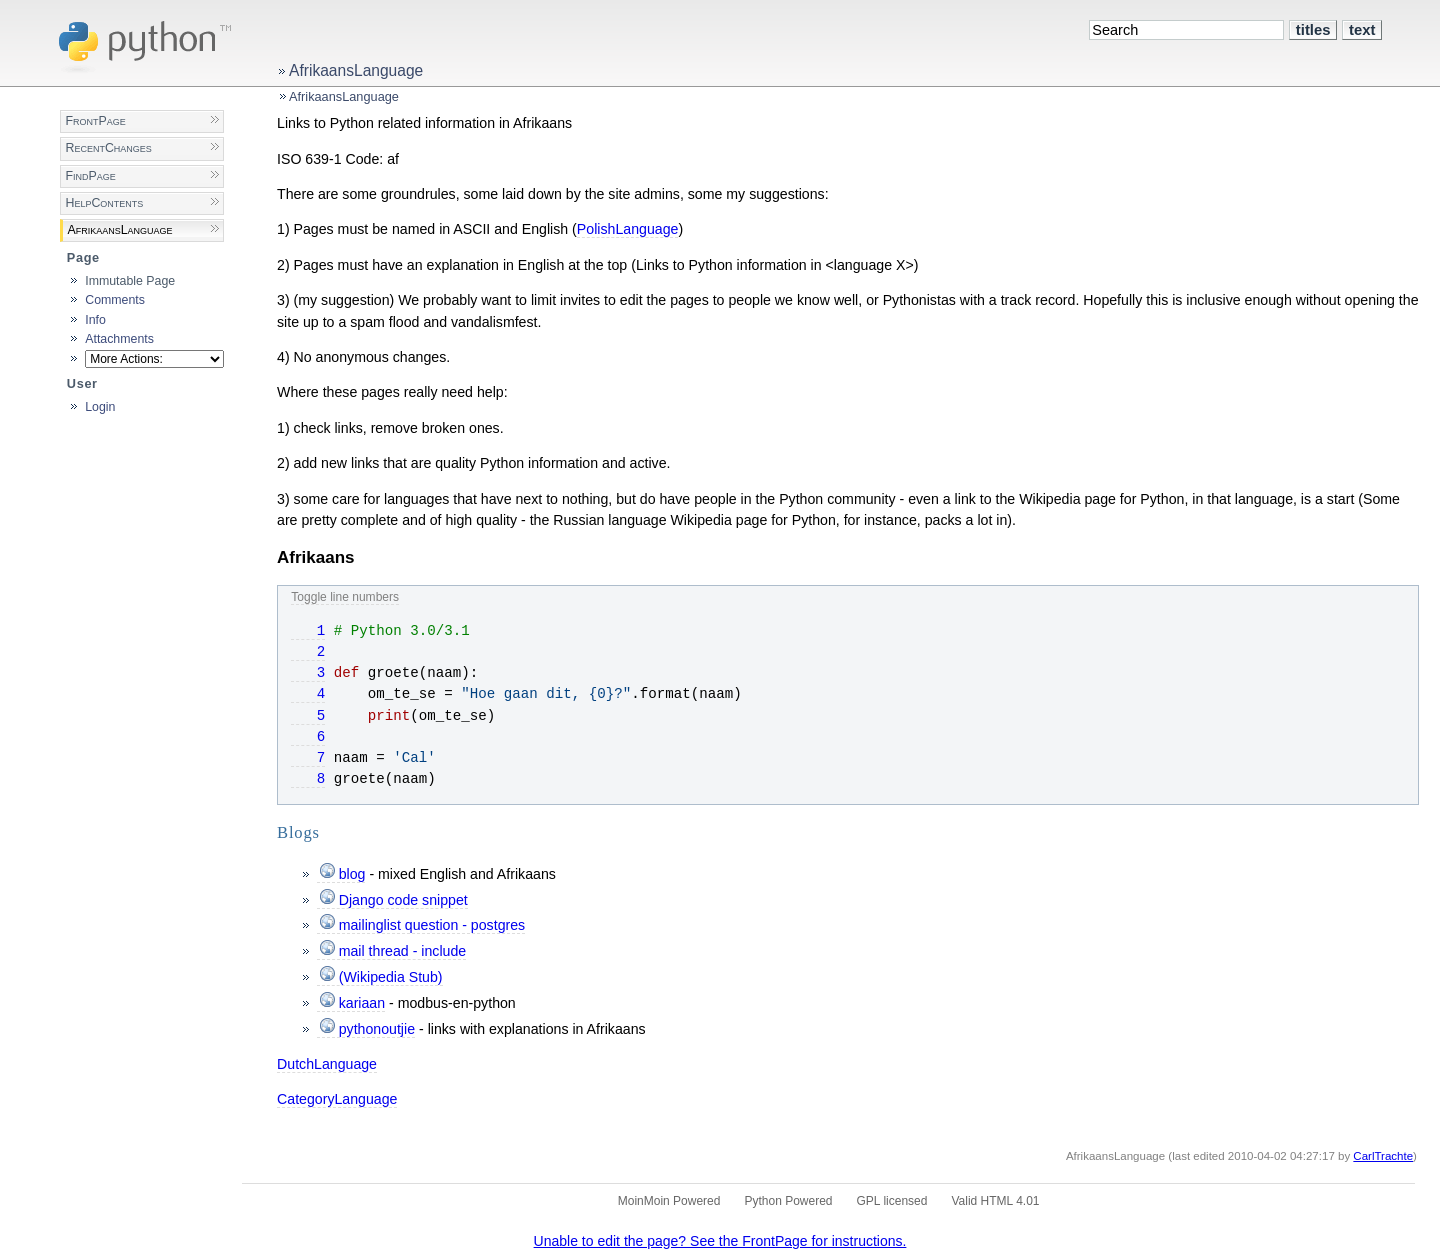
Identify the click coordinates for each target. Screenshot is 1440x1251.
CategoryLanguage (337, 1099)
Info (95, 320)
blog (352, 874)
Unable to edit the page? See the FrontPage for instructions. (720, 1241)
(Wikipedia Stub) (391, 977)
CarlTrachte (1383, 1156)
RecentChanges (108, 148)
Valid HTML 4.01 (995, 1201)
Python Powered (788, 1201)
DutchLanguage (327, 1064)
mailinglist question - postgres (432, 925)
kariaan (362, 1003)
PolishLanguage (628, 229)
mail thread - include (402, 951)
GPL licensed (892, 1201)
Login (100, 407)
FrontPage (95, 121)
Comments (115, 300)
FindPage (90, 176)
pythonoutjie (377, 1029)
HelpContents (104, 203)
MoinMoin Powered (669, 1201)
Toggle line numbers (345, 597)
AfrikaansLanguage (356, 70)
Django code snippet (403, 900)
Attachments (119, 339)
